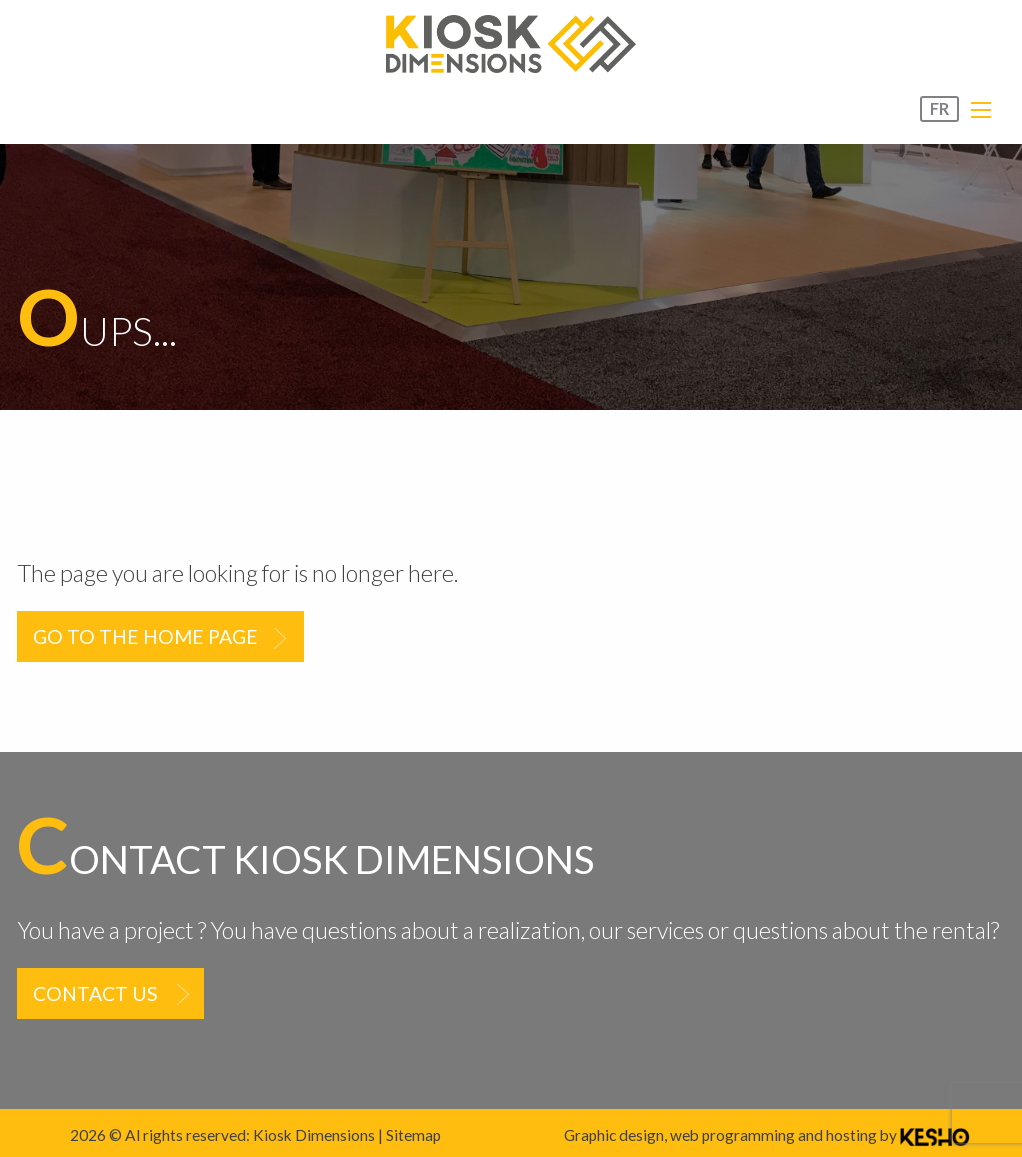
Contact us (95, 993)
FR (939, 109)
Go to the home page (145, 636)
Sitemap (413, 1135)
